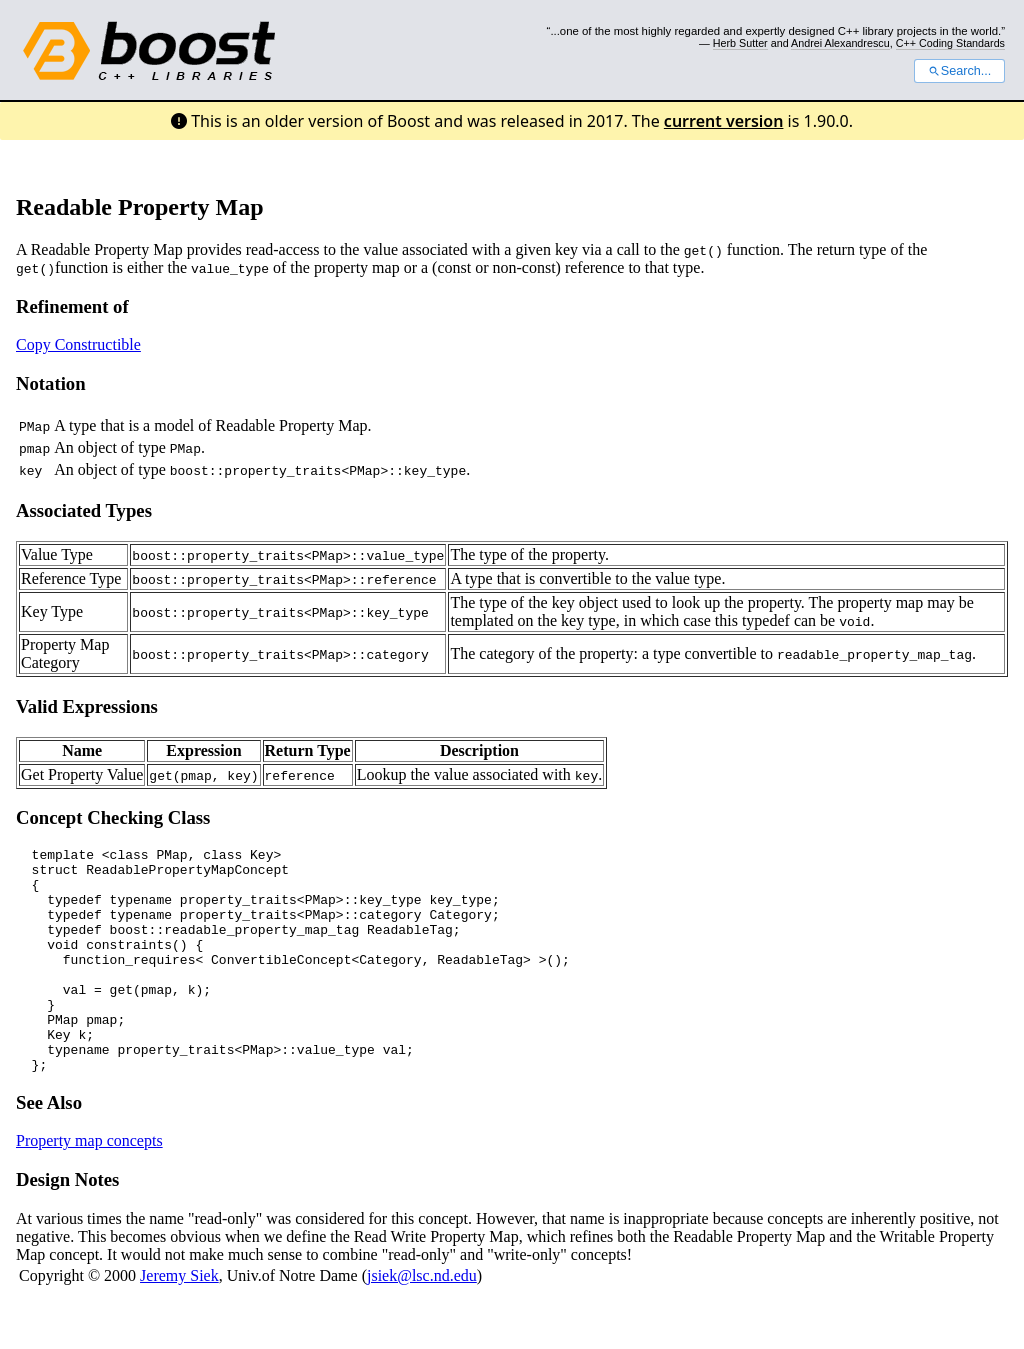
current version (724, 121)
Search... (959, 71)
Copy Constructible (78, 344)
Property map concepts (89, 1185)
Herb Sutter (740, 43)
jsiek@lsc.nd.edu (422, 1320)
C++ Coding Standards (950, 43)
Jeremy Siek (179, 1320)
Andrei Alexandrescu (840, 43)
